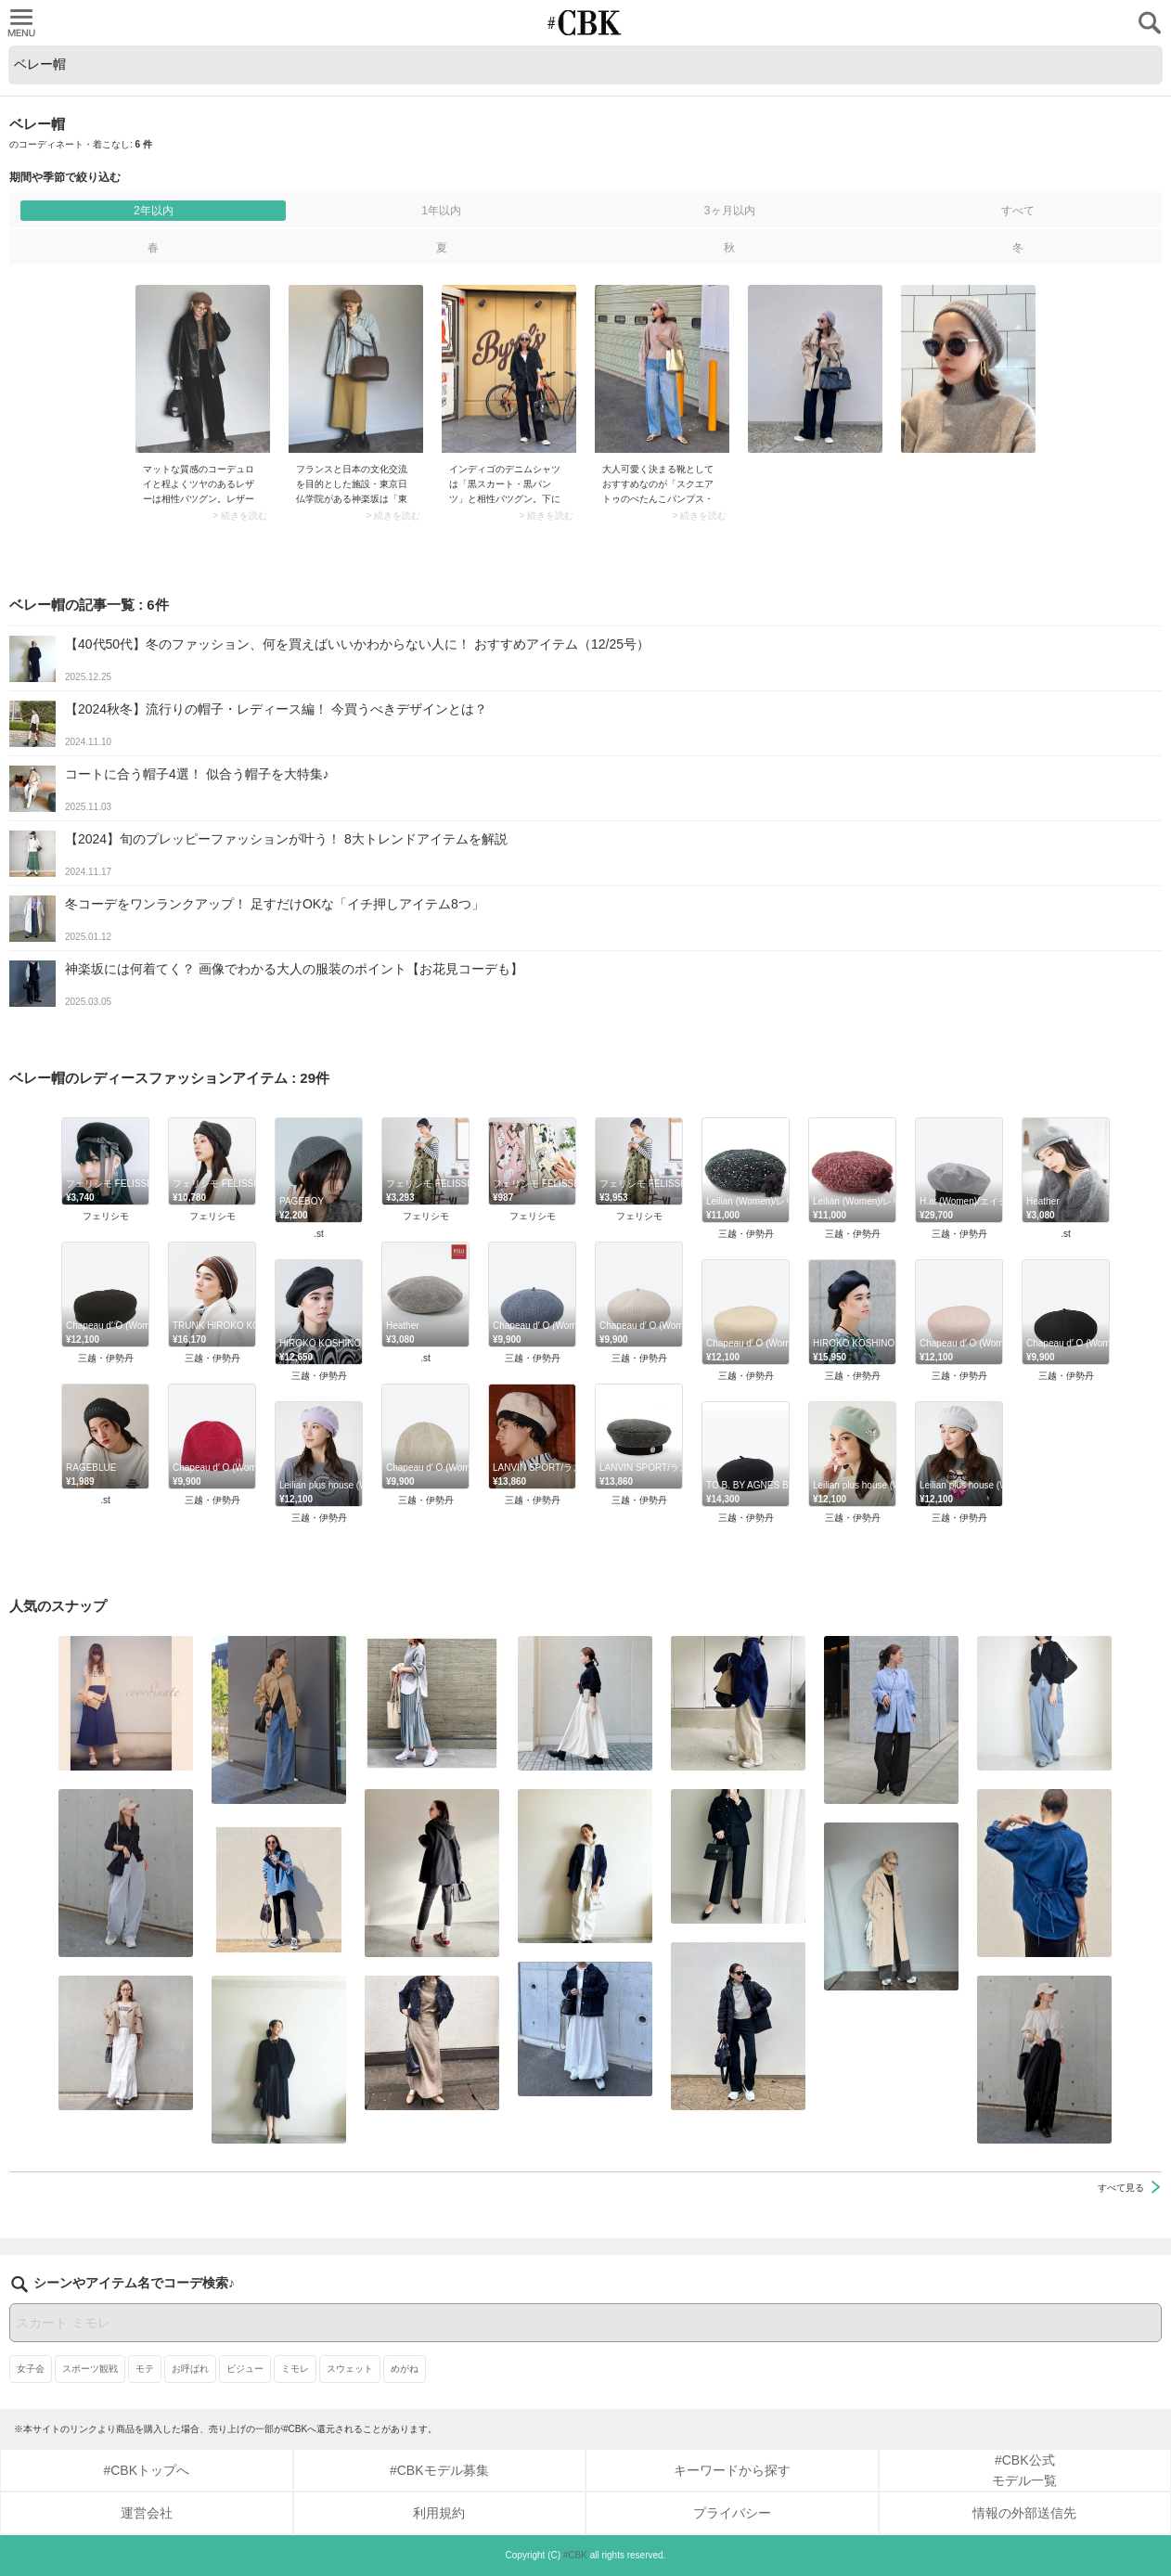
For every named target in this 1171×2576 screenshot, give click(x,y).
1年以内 (441, 210)
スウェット (350, 2368)
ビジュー (245, 2368)
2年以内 (154, 210)
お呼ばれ (190, 2368)
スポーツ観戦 (90, 2368)
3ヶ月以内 (729, 210)
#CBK (575, 2555)
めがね (404, 2368)
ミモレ (295, 2368)
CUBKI (585, 22)
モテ (144, 2368)
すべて (1018, 210)
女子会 (31, 2368)
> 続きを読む (239, 516)
